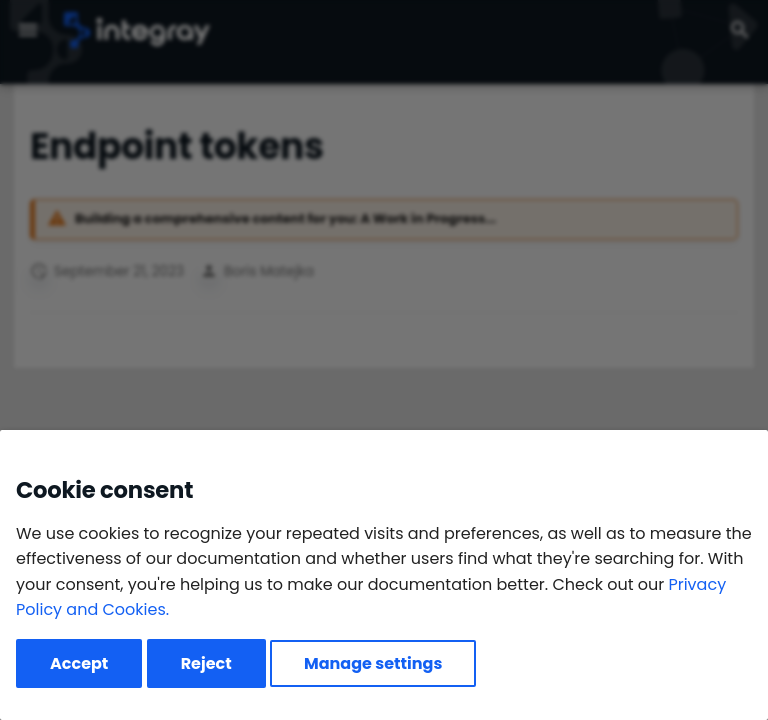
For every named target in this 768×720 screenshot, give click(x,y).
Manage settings (373, 663)
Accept (79, 663)
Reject (206, 663)
